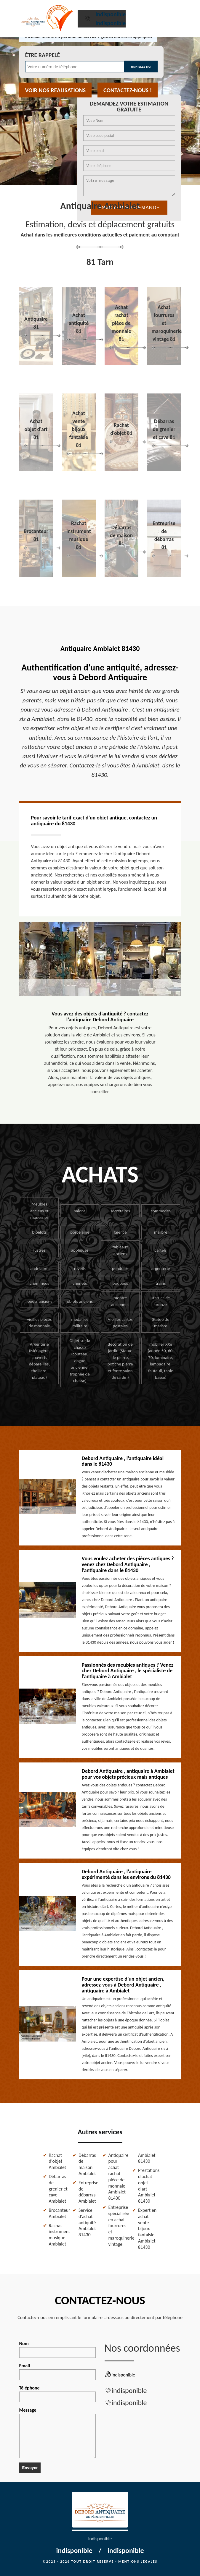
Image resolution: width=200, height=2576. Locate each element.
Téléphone (57, 2393)
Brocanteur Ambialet (58, 2213)
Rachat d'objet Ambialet (57, 2161)
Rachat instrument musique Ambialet (58, 2235)
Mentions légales (137, 2561)
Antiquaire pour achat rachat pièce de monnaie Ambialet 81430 (118, 2176)
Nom (57, 2349)
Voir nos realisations (55, 90)
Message (57, 2432)
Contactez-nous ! (127, 90)
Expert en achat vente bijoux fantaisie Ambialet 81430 (147, 2228)
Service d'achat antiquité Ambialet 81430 (87, 2222)
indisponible (110, 14)
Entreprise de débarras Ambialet (88, 2192)
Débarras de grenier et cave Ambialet (58, 2189)
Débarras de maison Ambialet (87, 2164)
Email (57, 2371)
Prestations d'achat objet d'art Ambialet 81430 (147, 2185)
